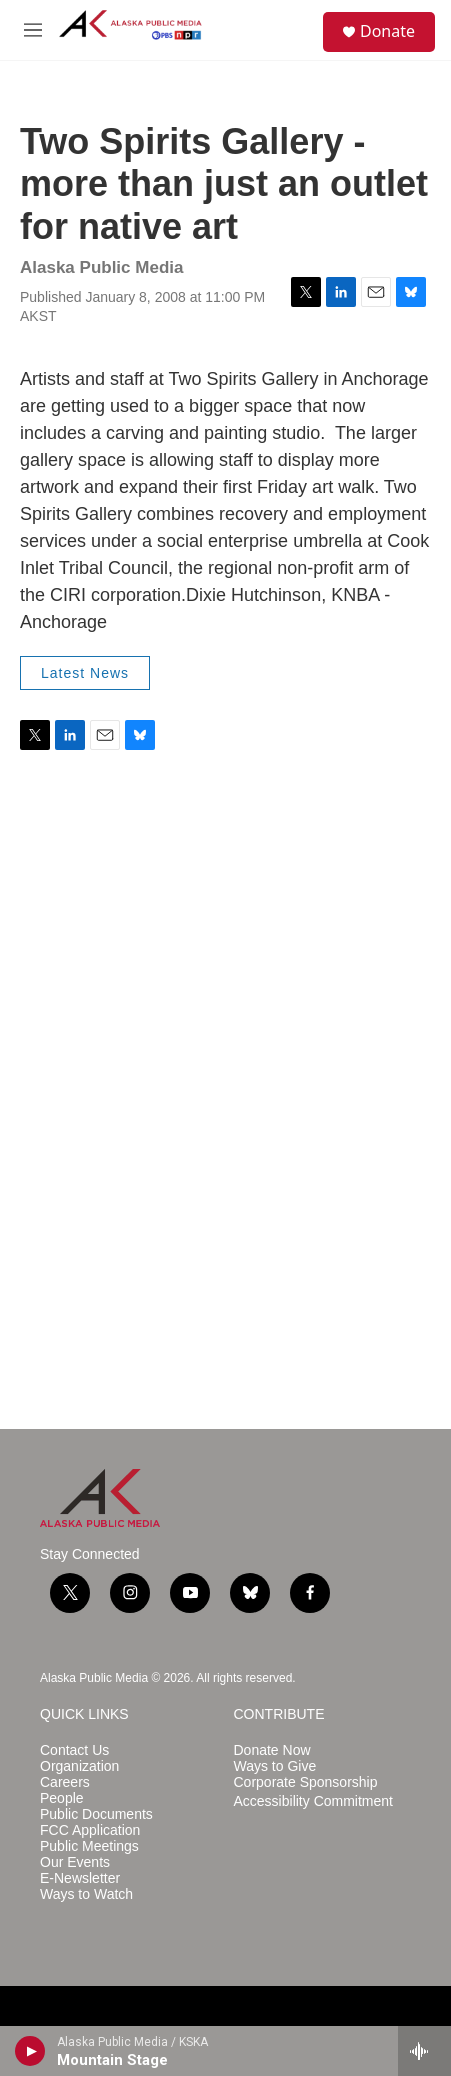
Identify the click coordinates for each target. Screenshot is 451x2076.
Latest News (85, 673)
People (62, 1798)
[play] (30, 2051)
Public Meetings (89, 1846)
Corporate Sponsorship (306, 1782)
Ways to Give (275, 1766)
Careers (65, 1782)
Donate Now (272, 1750)
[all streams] (424, 2051)
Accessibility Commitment (313, 1801)
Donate (387, 31)
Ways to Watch (86, 1894)
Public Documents (96, 1814)
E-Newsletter (80, 1878)
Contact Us (74, 1750)
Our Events (75, 1862)
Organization (79, 1766)
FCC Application (90, 1830)
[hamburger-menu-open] (32, 30)
